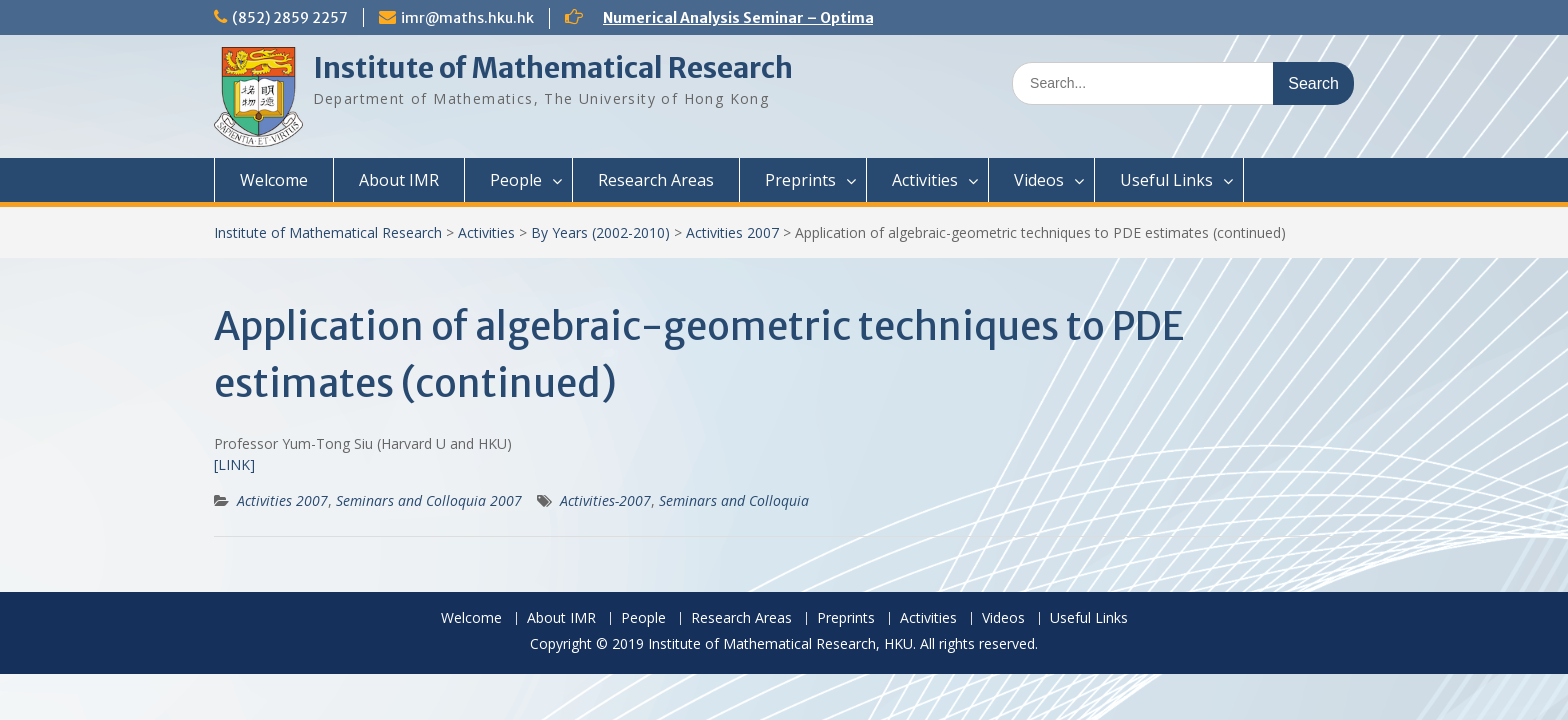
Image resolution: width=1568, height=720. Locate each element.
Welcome (274, 180)
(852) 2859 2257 (290, 18)
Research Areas (656, 180)
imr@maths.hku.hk (467, 18)
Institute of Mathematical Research (553, 68)
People (516, 180)
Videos (1039, 180)
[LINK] (234, 464)
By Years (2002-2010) (600, 232)
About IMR (399, 180)
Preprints (800, 180)
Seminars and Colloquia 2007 (429, 500)
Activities (925, 180)
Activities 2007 (732, 232)
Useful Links (1166, 180)
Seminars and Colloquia (734, 500)
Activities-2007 (605, 500)
